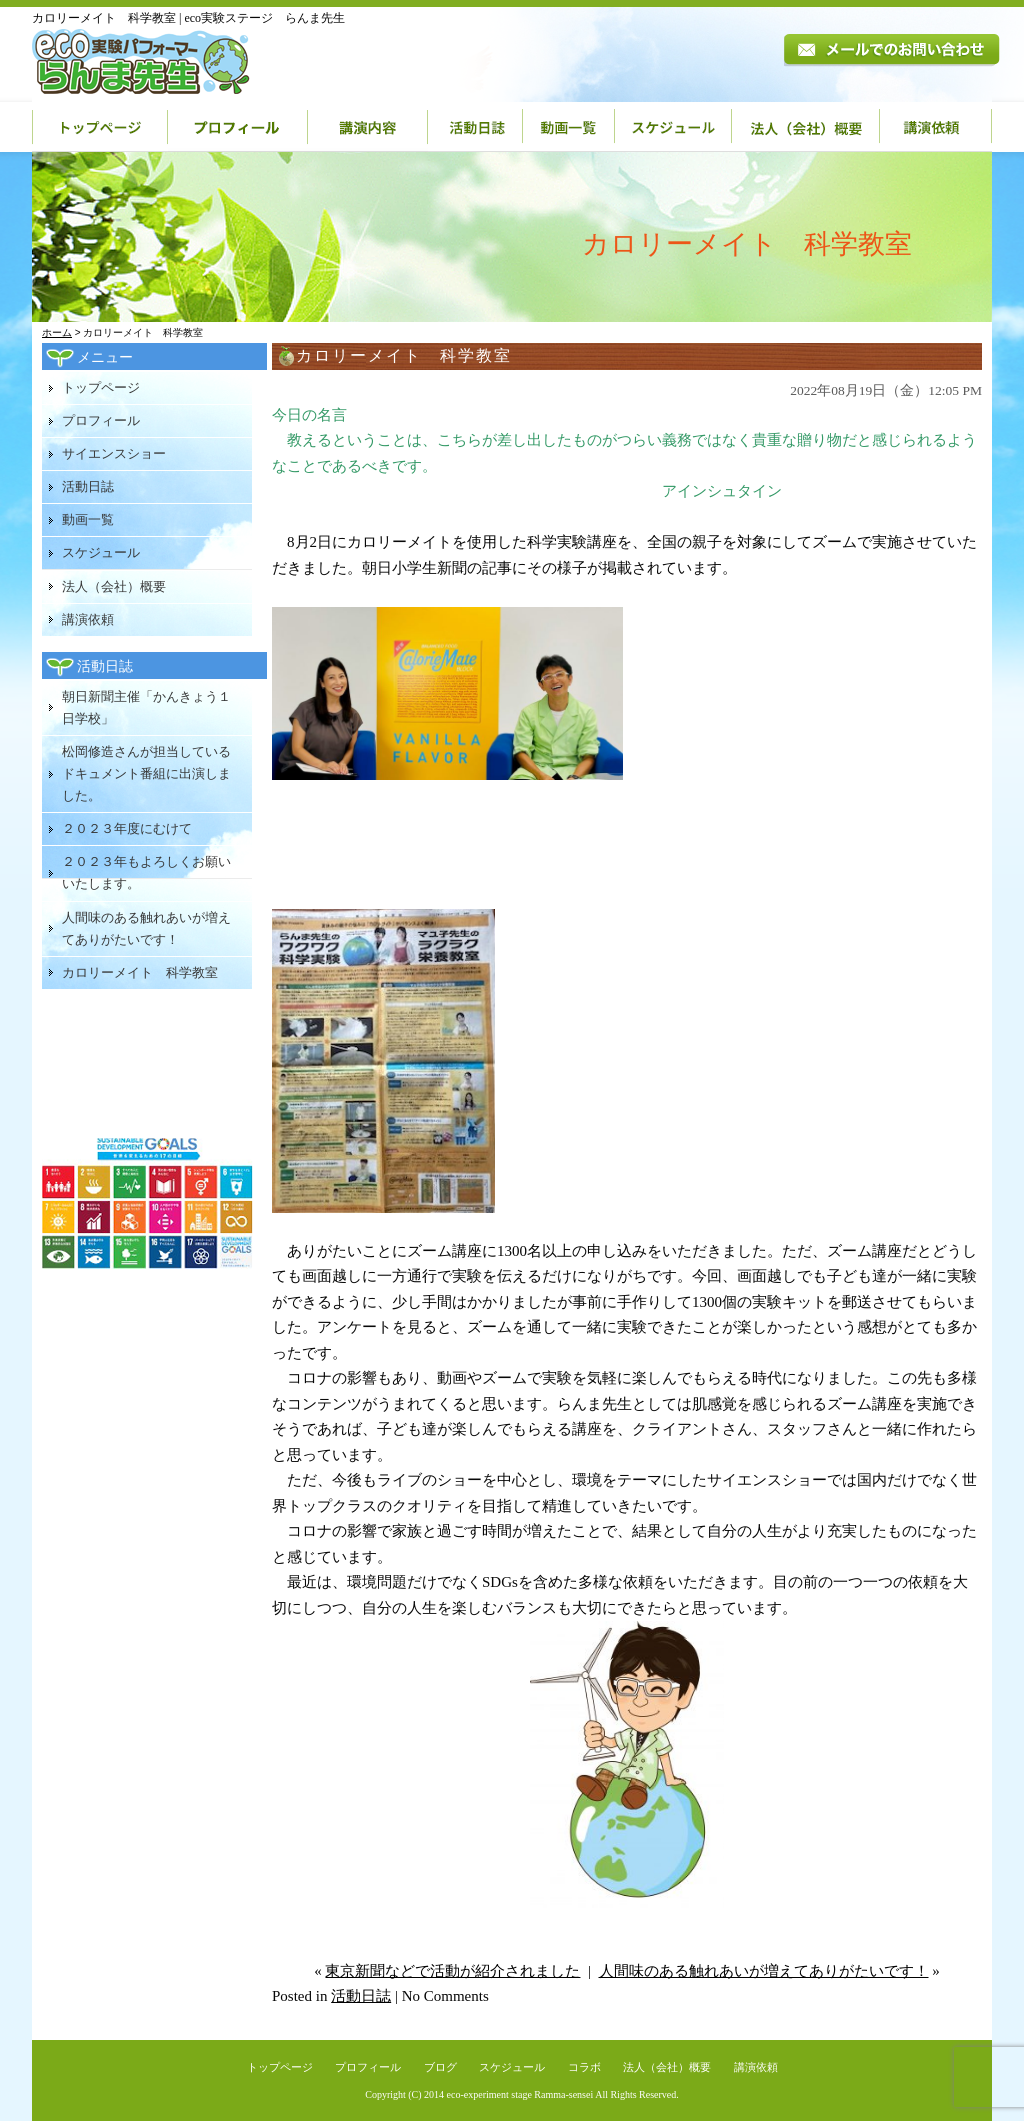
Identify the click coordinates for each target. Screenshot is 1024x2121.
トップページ (100, 127)
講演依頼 (936, 127)
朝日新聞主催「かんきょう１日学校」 (146, 707)
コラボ (584, 2067)
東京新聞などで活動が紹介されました (452, 1971)
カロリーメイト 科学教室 (140, 972)
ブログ (440, 2067)
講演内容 (368, 127)
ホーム (57, 332)
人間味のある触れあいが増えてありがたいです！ (764, 1971)
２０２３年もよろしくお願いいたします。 (146, 872)
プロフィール (238, 127)
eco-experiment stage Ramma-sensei (520, 2094)
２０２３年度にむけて (127, 828)
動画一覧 (569, 127)
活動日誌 (475, 127)
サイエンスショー (114, 453)
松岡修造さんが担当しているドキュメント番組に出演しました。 (146, 773)
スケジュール (673, 127)
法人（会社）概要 (806, 127)
